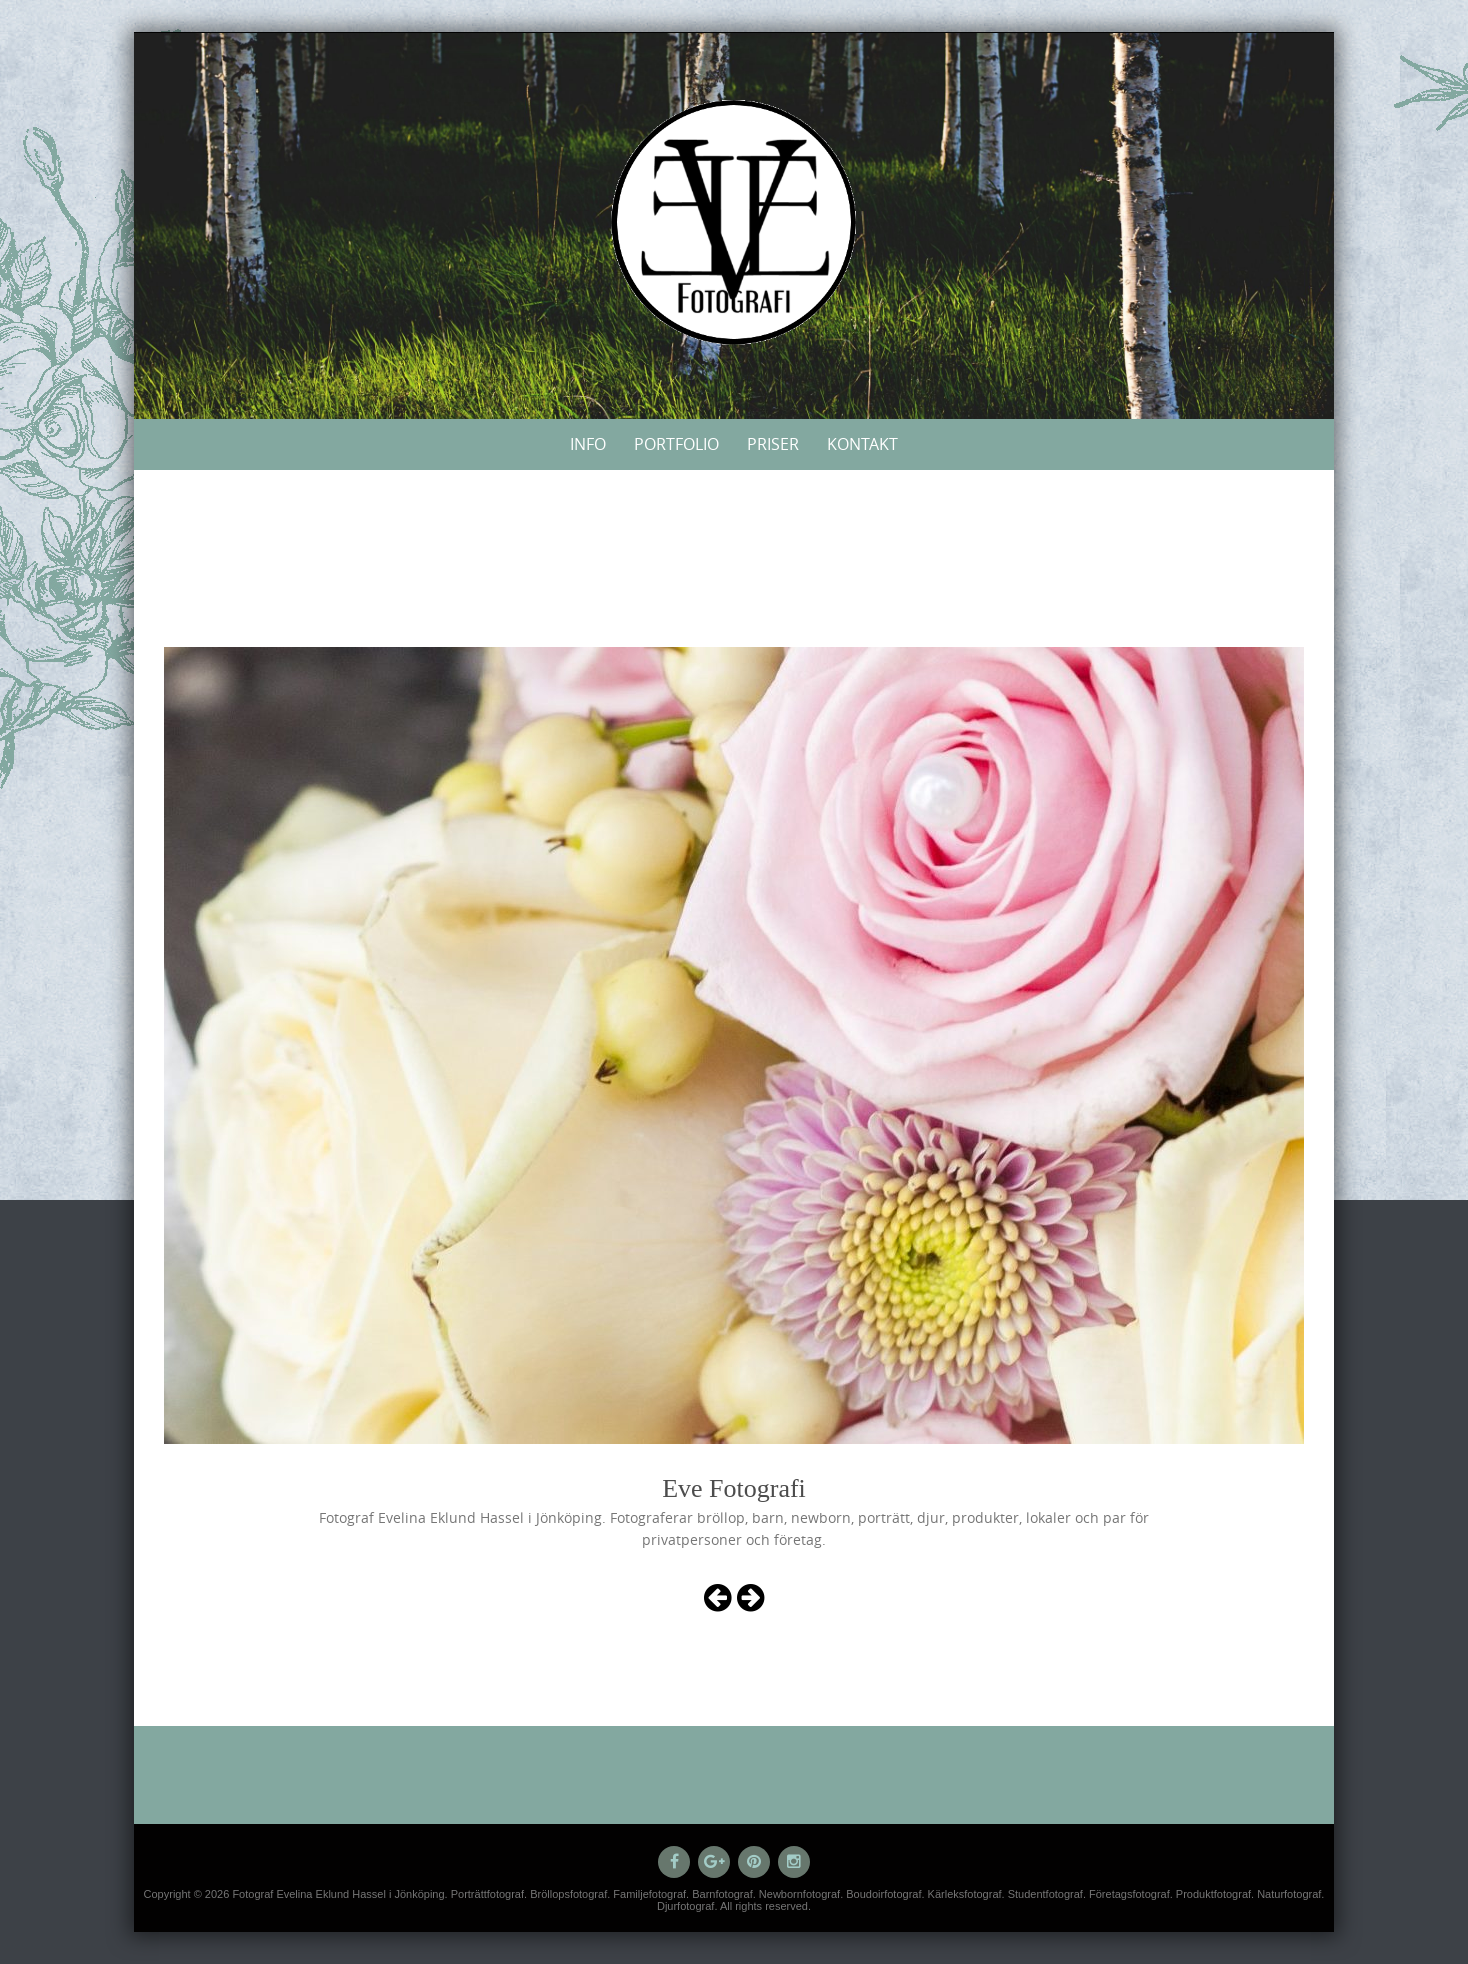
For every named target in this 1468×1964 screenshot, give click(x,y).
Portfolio (676, 444)
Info (588, 444)
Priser (773, 444)
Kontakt (862, 444)
